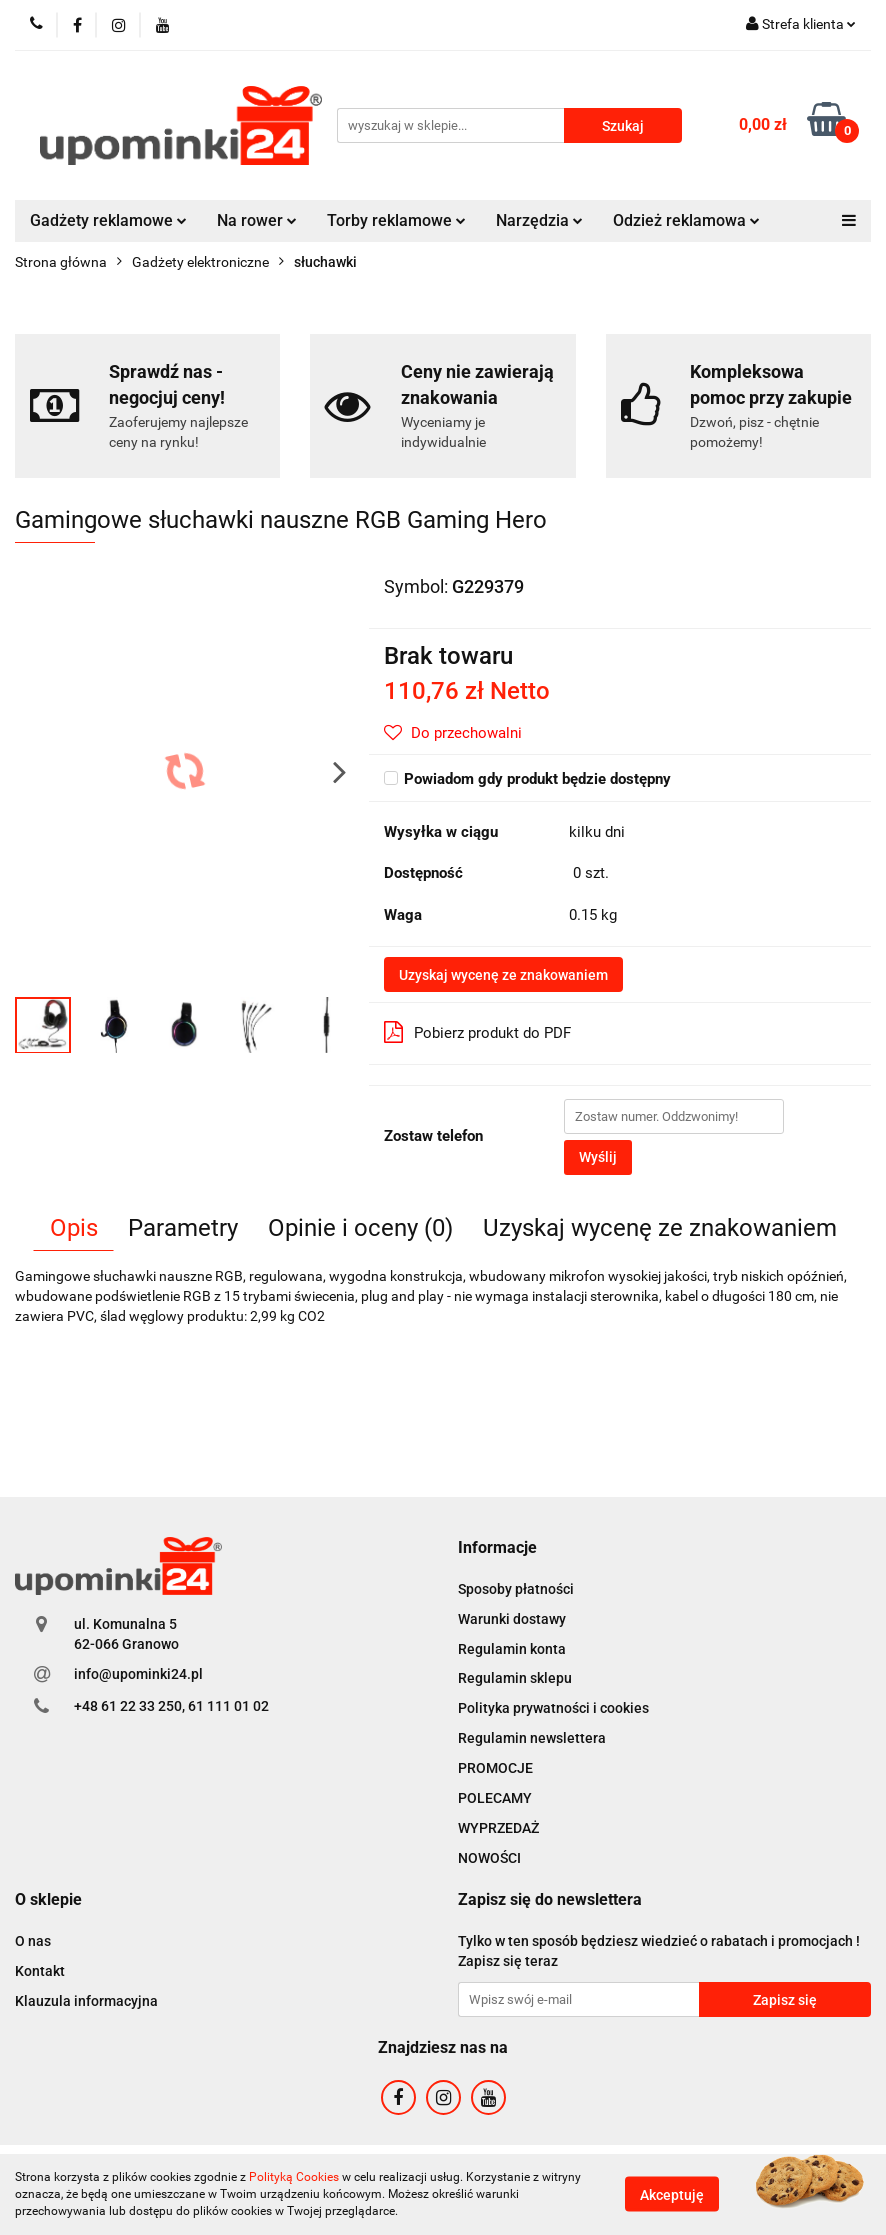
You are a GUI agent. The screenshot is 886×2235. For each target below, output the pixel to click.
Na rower (257, 220)
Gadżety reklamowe (108, 220)
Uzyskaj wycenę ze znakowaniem (503, 975)
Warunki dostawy (512, 1619)
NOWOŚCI (489, 1858)
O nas (33, 1941)
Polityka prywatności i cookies (553, 1708)
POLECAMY (495, 1798)
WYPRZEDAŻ (498, 1828)
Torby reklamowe (396, 220)
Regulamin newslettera (532, 1738)
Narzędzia (539, 220)
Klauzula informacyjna (86, 2001)
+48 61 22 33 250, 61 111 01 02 (171, 1706)
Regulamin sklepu (515, 1678)
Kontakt (40, 1971)
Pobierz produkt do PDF (477, 1032)
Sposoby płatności (516, 1589)
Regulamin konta (512, 1649)
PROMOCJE (495, 1768)
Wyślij (598, 1157)
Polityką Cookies (294, 2177)
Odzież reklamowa (686, 220)
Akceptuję (672, 2195)
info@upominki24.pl (138, 1674)
